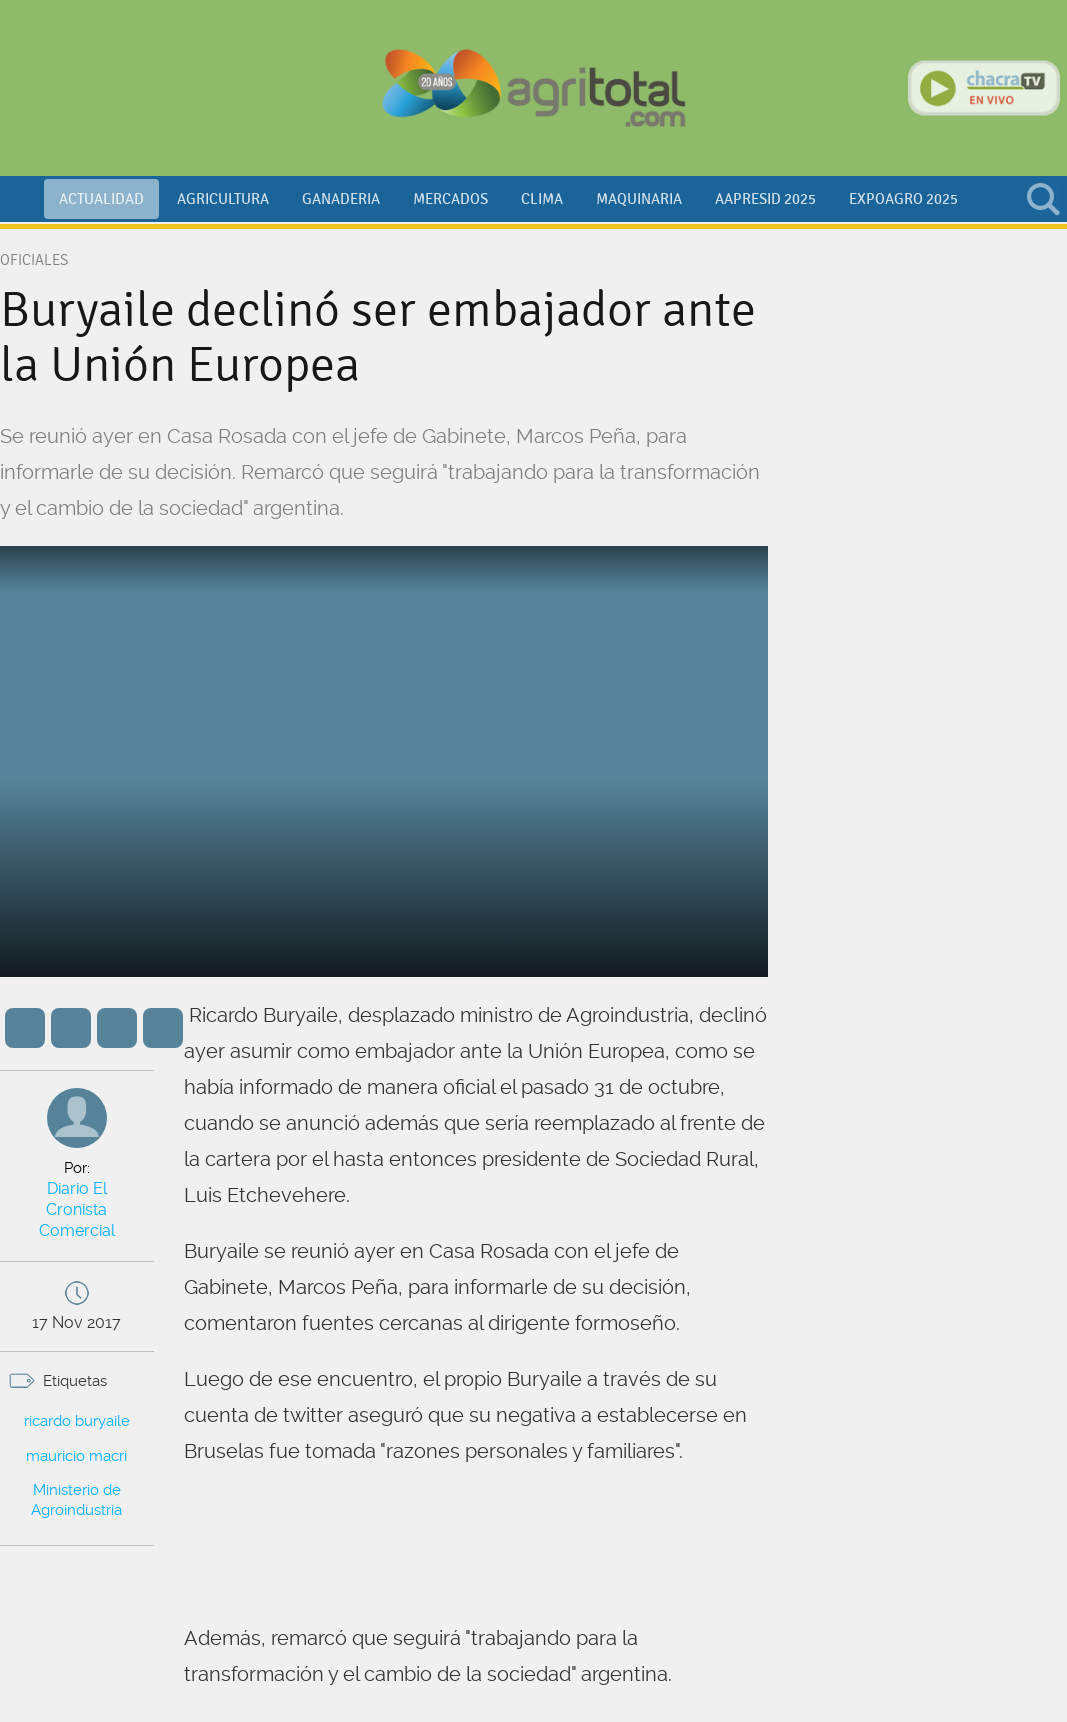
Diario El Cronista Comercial (76, 1199)
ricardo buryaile (77, 1401)
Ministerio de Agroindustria (76, 1480)
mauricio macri (76, 1435)
